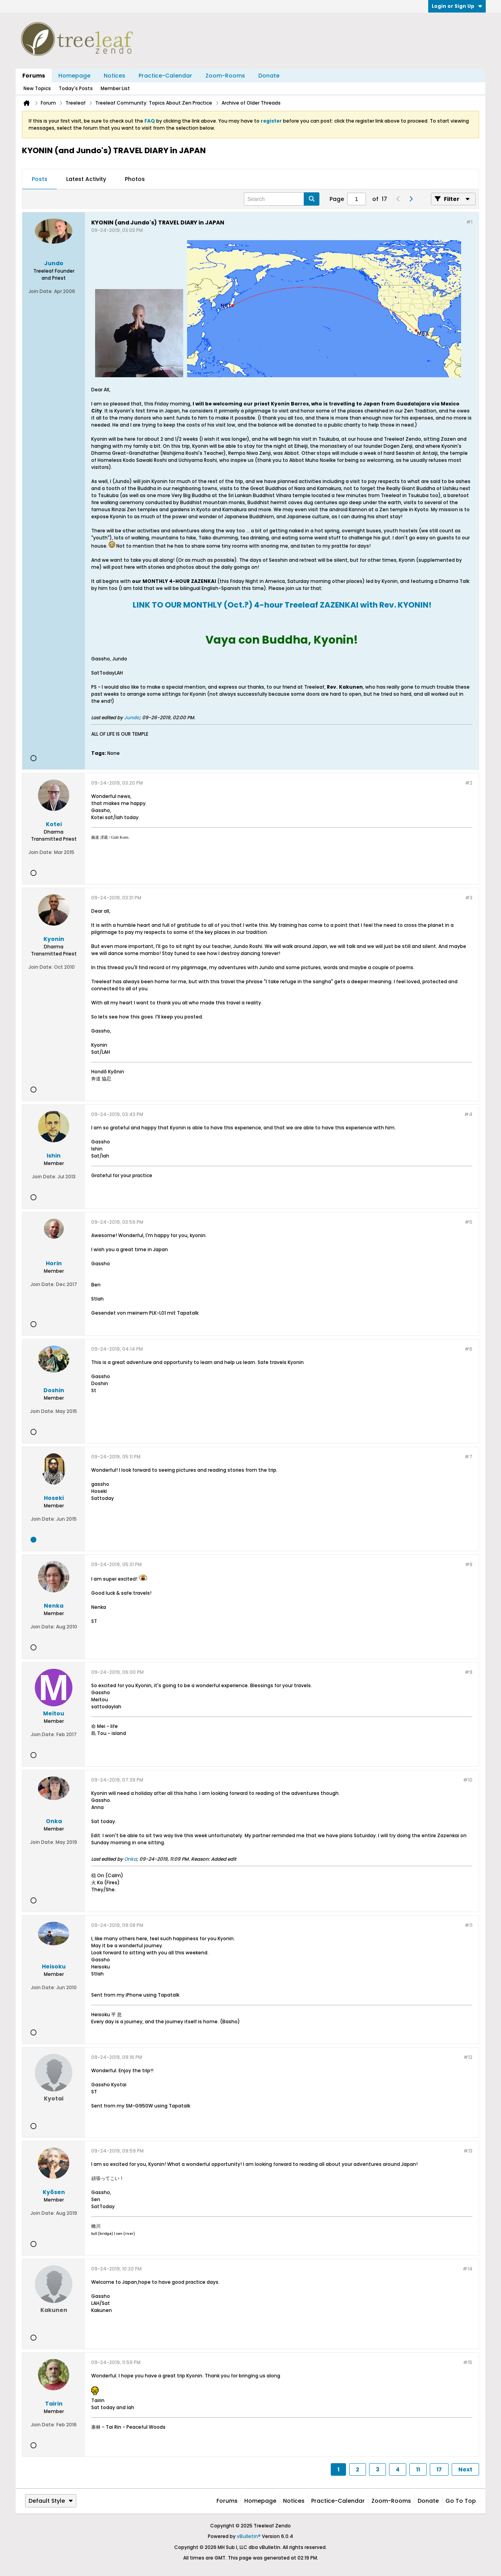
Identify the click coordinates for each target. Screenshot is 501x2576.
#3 (468, 897)
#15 (467, 2362)
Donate (268, 76)
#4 (468, 1114)
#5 (468, 1222)
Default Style (51, 2501)
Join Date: (41, 291)
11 (418, 2469)
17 (439, 2469)
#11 (468, 1925)
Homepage (74, 76)
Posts (39, 179)
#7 (468, 1456)
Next (465, 2469)
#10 (467, 1779)
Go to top (460, 2501)
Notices (114, 76)
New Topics (37, 88)
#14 (467, 2268)
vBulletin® (249, 2536)
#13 (467, 2150)
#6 (468, 1349)
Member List (115, 88)
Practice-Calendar (165, 76)
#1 (469, 222)
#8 (468, 1564)
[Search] (281, 199)
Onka (130, 1859)
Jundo (131, 717)
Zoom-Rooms (225, 76)
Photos (135, 179)
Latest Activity (86, 179)
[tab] (39, 179)
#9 (468, 1672)
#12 (467, 2057)
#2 (468, 783)
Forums (33, 76)
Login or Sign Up (457, 6)
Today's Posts (76, 88)
